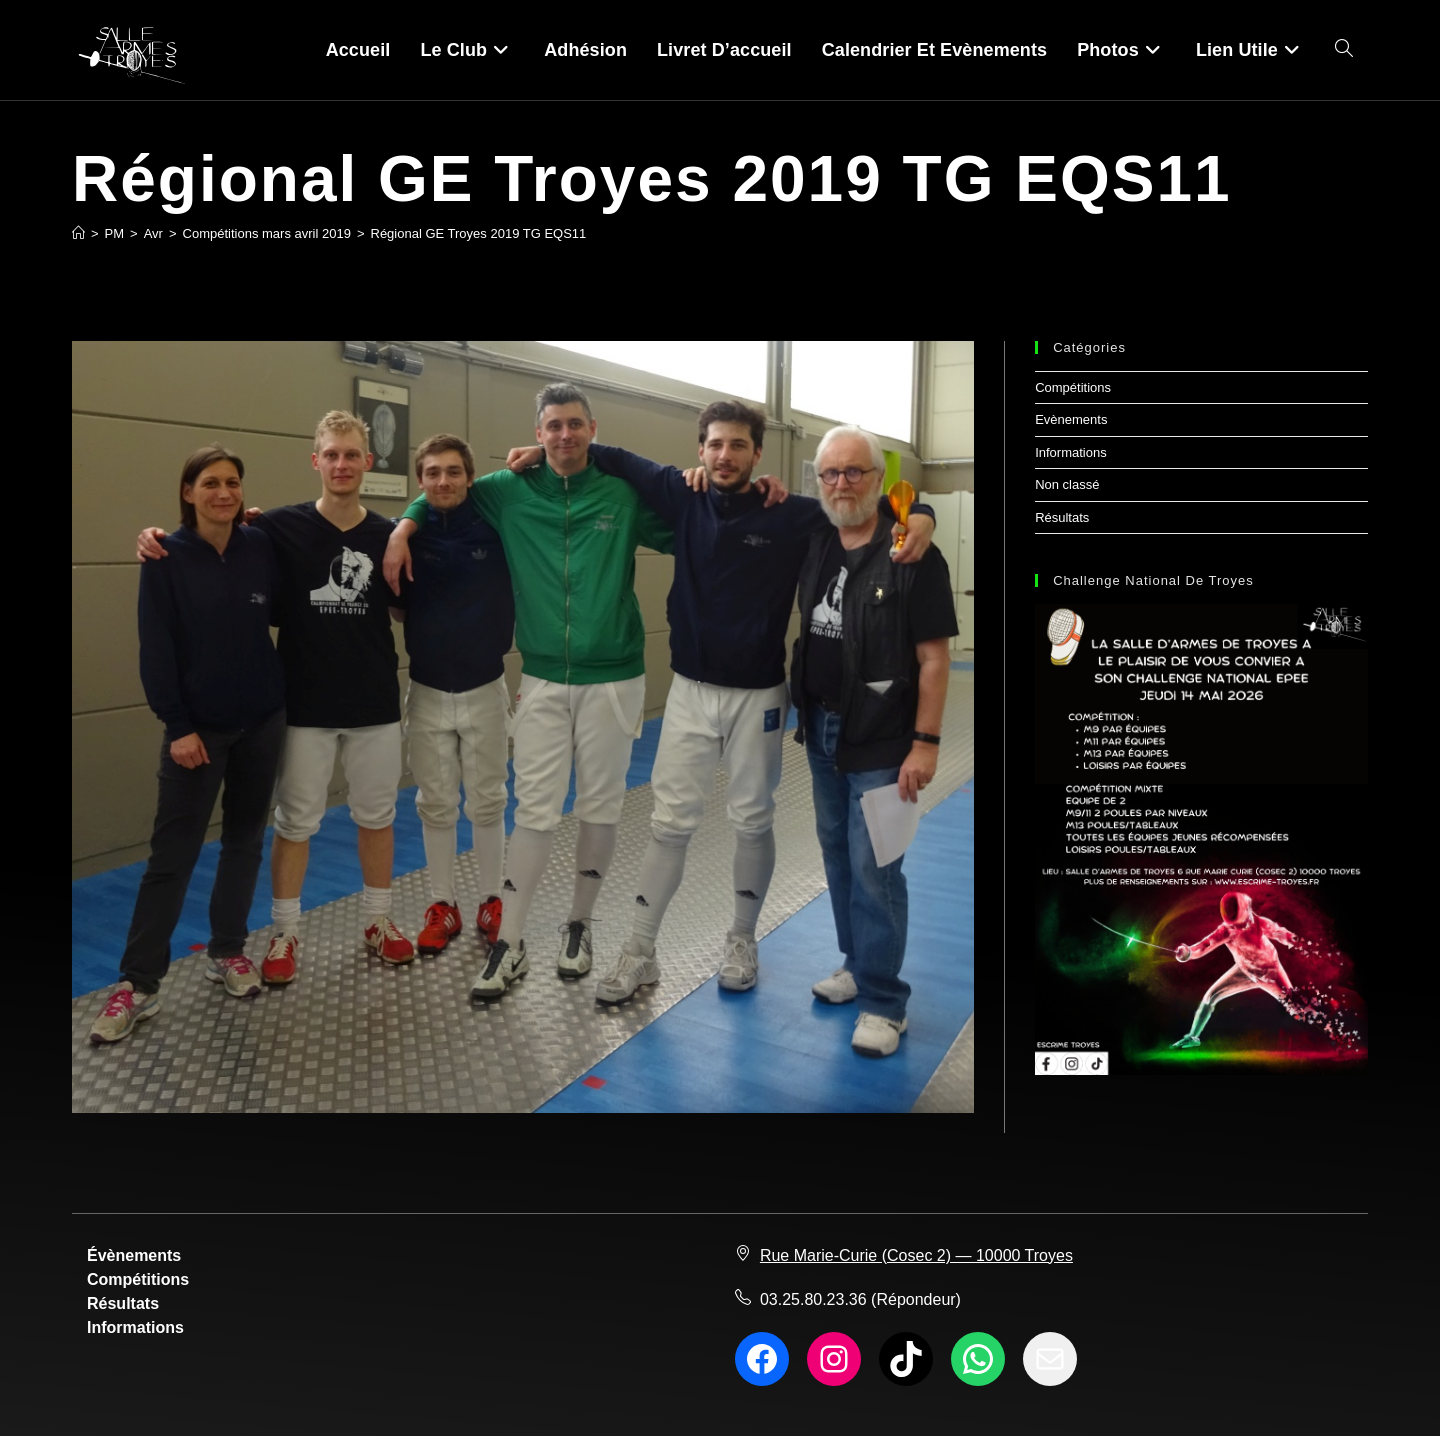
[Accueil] (78, 233)
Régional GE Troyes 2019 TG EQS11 (479, 233)
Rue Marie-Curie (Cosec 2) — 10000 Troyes (916, 1255)
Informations (1071, 452)
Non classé (1067, 484)
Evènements (1071, 419)
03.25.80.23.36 (813, 1299)
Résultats (1062, 517)
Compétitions (1073, 387)
